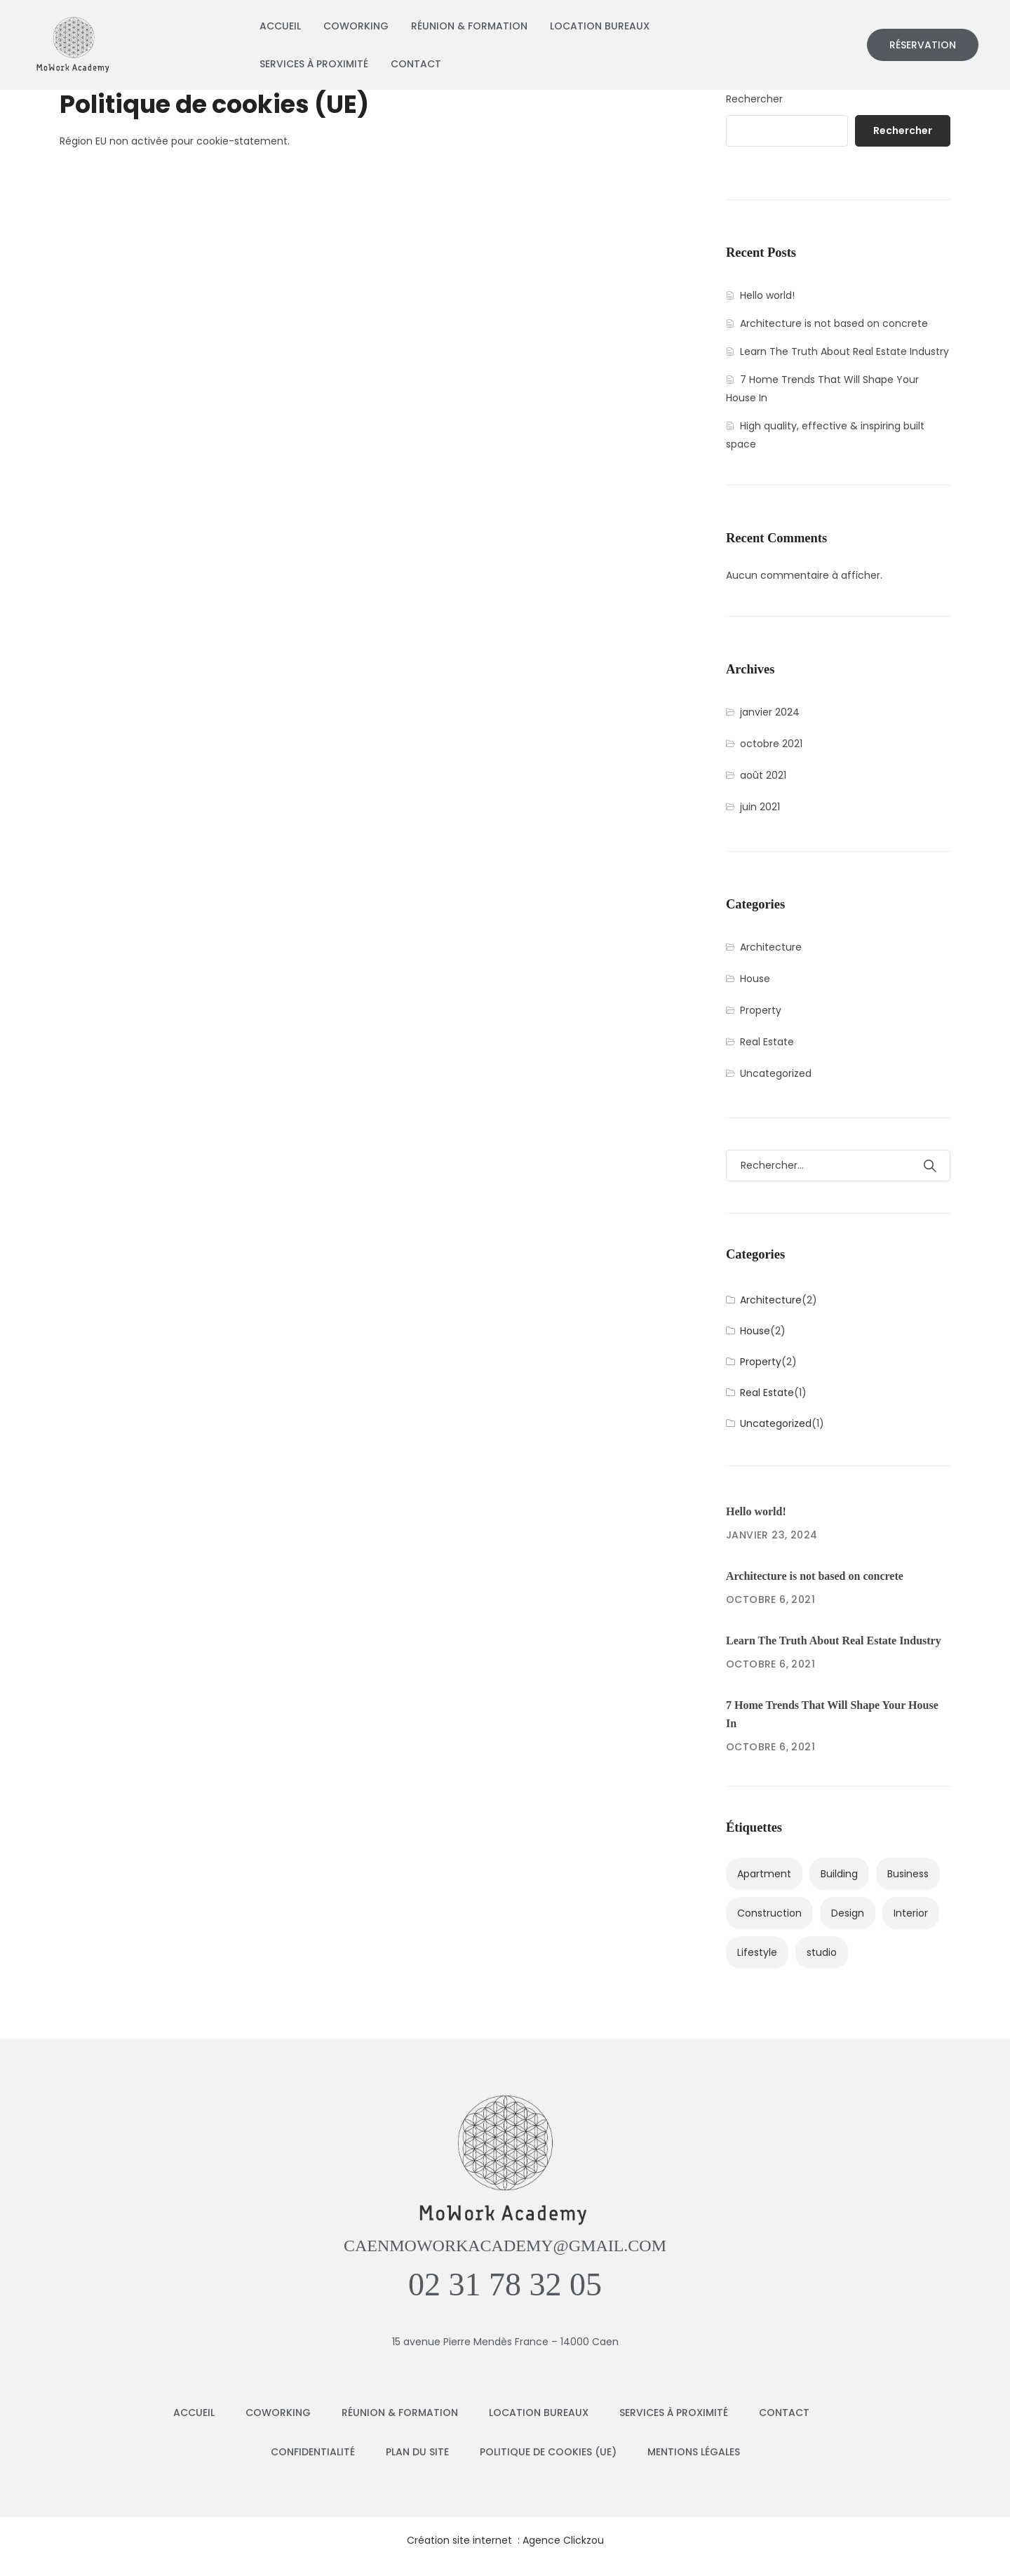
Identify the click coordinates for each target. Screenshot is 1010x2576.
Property (760, 1010)
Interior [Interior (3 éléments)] (911, 1913)
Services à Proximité (314, 64)
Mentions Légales (693, 2452)
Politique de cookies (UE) (548, 2452)
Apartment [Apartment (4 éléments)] (764, 1874)
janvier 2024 (770, 712)
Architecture (771, 947)
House (755, 979)
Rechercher (754, 99)
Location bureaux (599, 26)
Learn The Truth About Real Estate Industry (844, 351)
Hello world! (767, 295)
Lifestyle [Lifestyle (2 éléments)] (757, 1952)
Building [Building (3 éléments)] (839, 1874)
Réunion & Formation (469, 26)
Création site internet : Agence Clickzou (505, 2540)
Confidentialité (313, 2452)
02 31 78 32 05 (505, 2284)
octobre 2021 (771, 744)
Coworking (356, 26)
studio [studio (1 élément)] (822, 1952)
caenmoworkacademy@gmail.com (505, 2245)
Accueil (280, 26)
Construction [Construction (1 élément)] (769, 1913)
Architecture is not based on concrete (834, 323)
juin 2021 (760, 807)
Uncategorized (776, 1073)
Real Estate (767, 1042)
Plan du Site (417, 2452)
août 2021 (763, 775)
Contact (416, 64)
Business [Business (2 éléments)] (908, 1874)
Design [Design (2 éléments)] (847, 1913)
